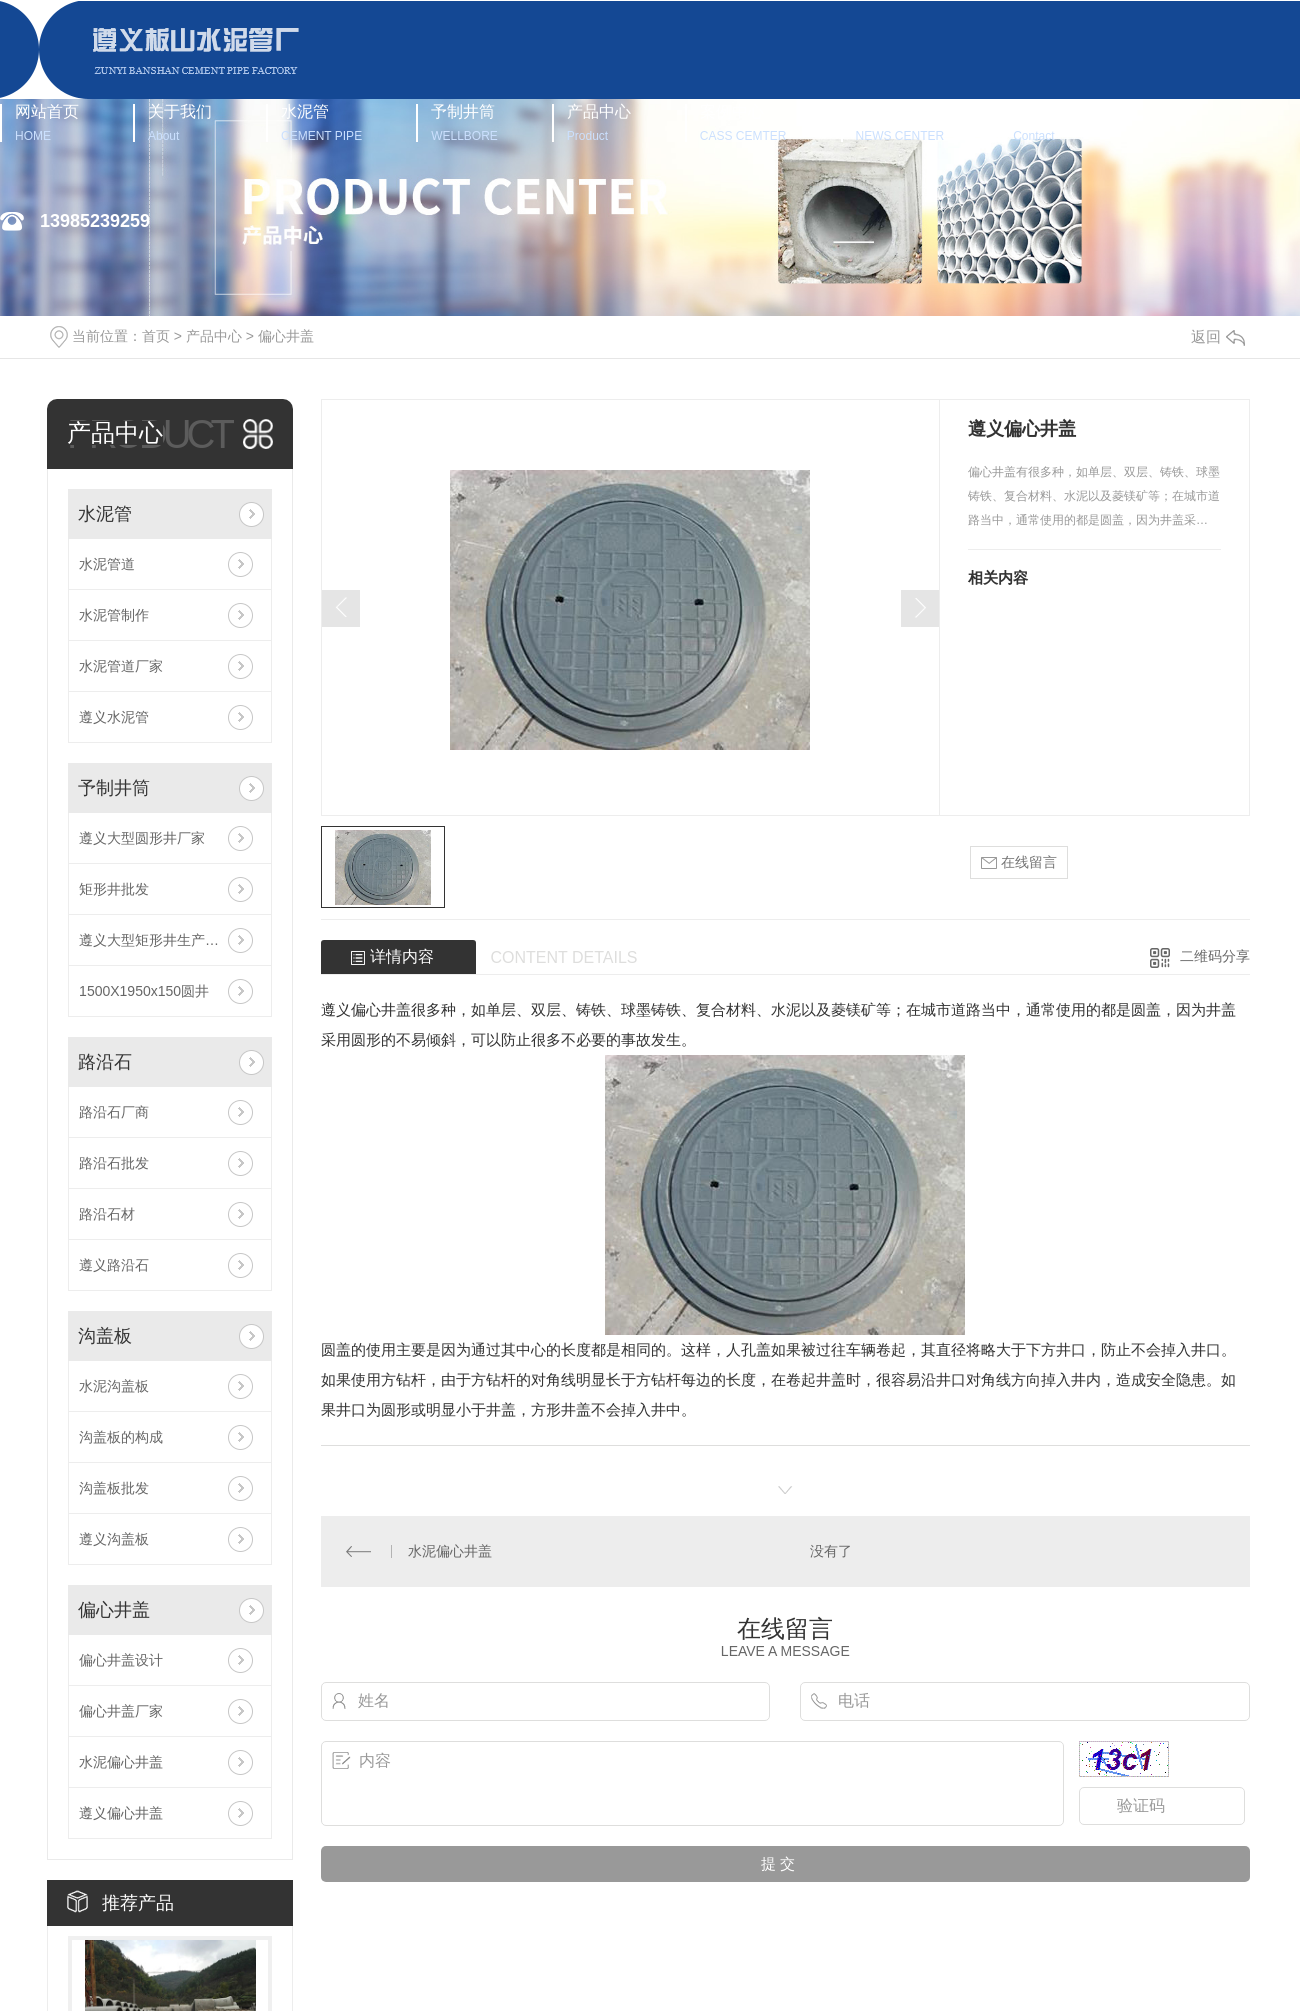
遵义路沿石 (114, 1265)
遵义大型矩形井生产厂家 (156, 940)
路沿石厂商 (114, 1112)
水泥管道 (107, 564)
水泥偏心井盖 (121, 1762)
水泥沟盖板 (114, 1386)
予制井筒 (464, 122)
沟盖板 (105, 1336)
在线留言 (1019, 862)
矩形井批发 (114, 889)
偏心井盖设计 (121, 1660)
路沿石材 (107, 1214)
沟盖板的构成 (121, 1437)
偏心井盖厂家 (121, 1711)
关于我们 (180, 122)
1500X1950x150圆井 (144, 991)
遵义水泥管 (114, 717)
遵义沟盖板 (114, 1539)
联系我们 (1045, 122)
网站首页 (47, 122)
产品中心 (599, 122)
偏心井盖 (286, 336)
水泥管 (321, 122)
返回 (1218, 336)
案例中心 (743, 122)
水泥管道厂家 (121, 666)
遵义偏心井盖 (121, 1813)
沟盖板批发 (114, 1488)
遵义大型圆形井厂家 (142, 838)
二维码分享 (1215, 956)
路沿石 (105, 1062)
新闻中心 (900, 122)
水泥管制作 (114, 615)
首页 (156, 336)
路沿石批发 (114, 1163)
